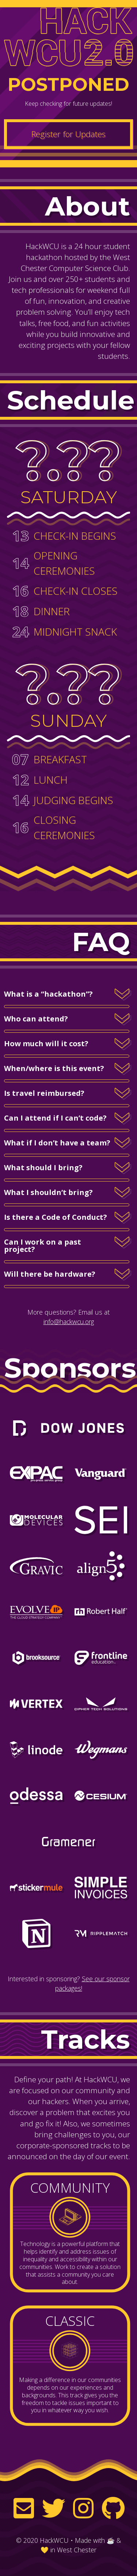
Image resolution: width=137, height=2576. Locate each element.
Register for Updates (68, 134)
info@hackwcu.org (68, 1321)
